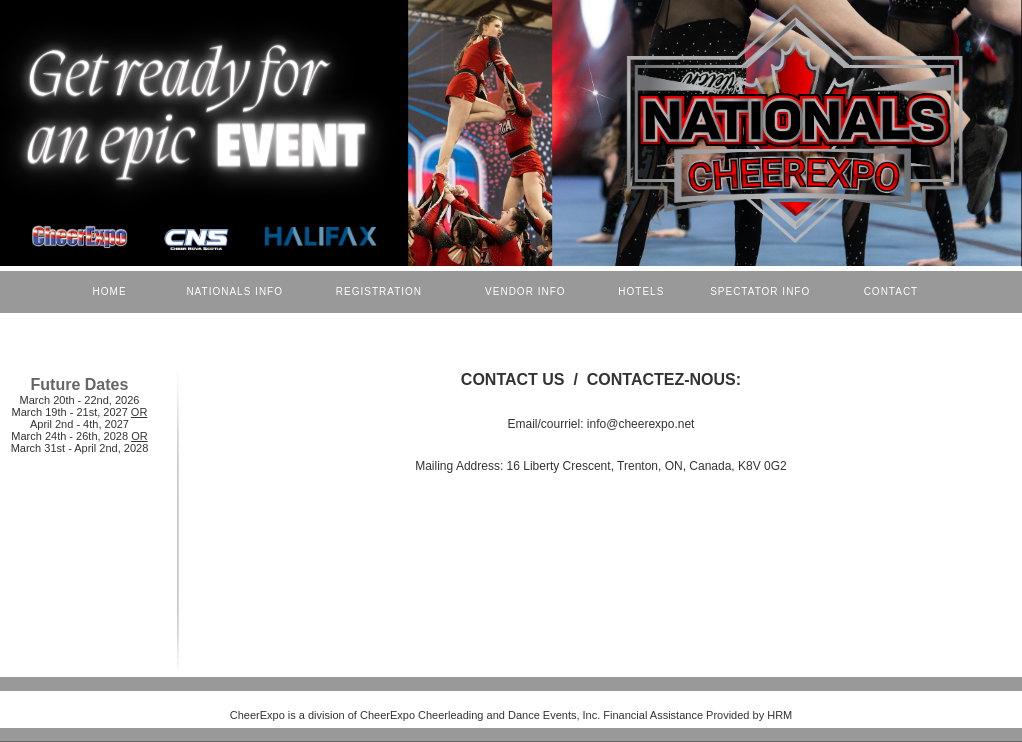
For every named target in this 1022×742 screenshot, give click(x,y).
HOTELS (643, 291)
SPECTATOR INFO (764, 291)
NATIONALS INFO (233, 291)
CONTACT (891, 291)
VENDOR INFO (527, 291)
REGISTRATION (379, 291)
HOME (110, 291)
